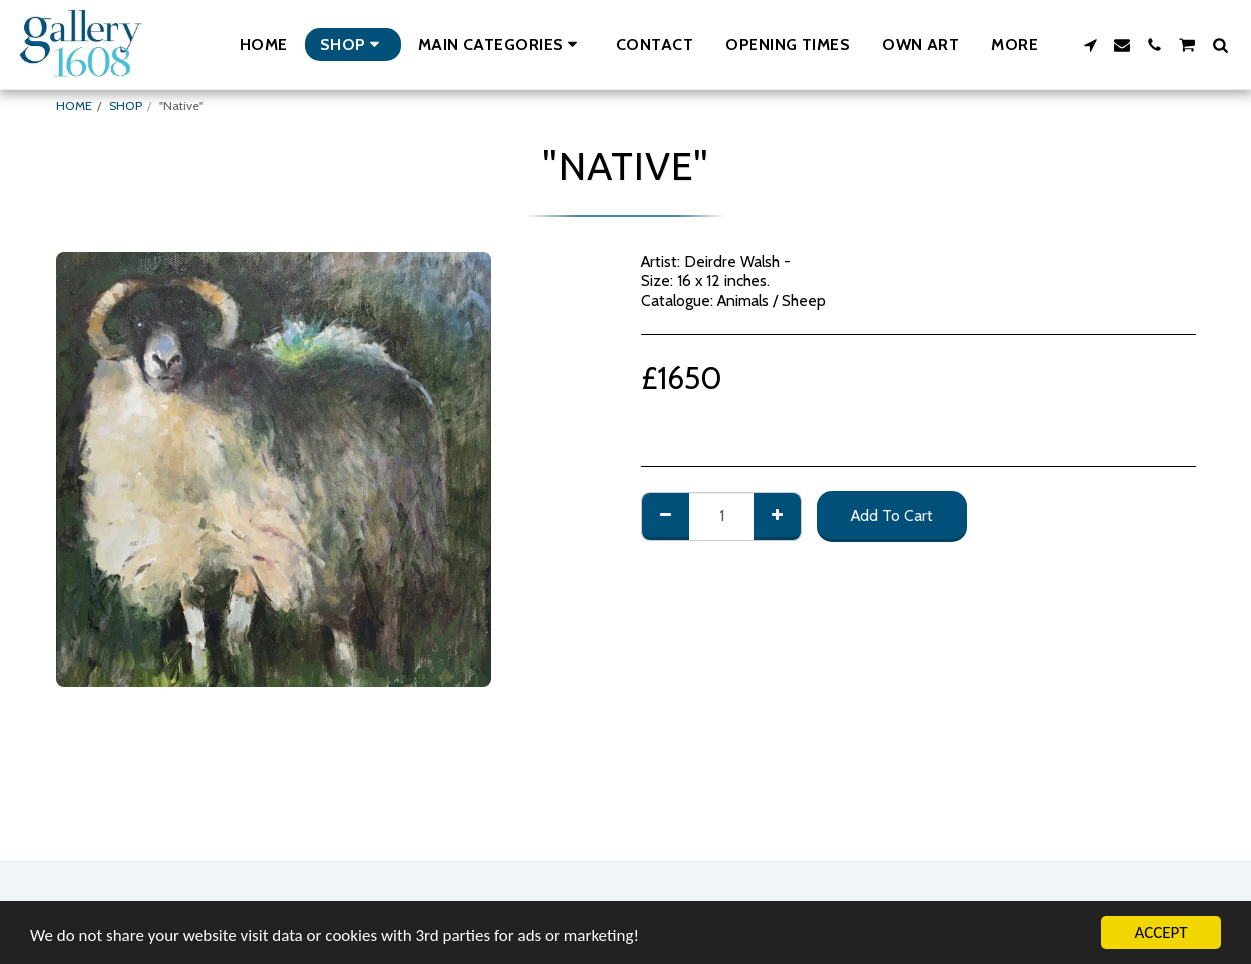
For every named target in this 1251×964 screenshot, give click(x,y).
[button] (501, 44)
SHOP (125, 105)
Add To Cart (892, 515)
